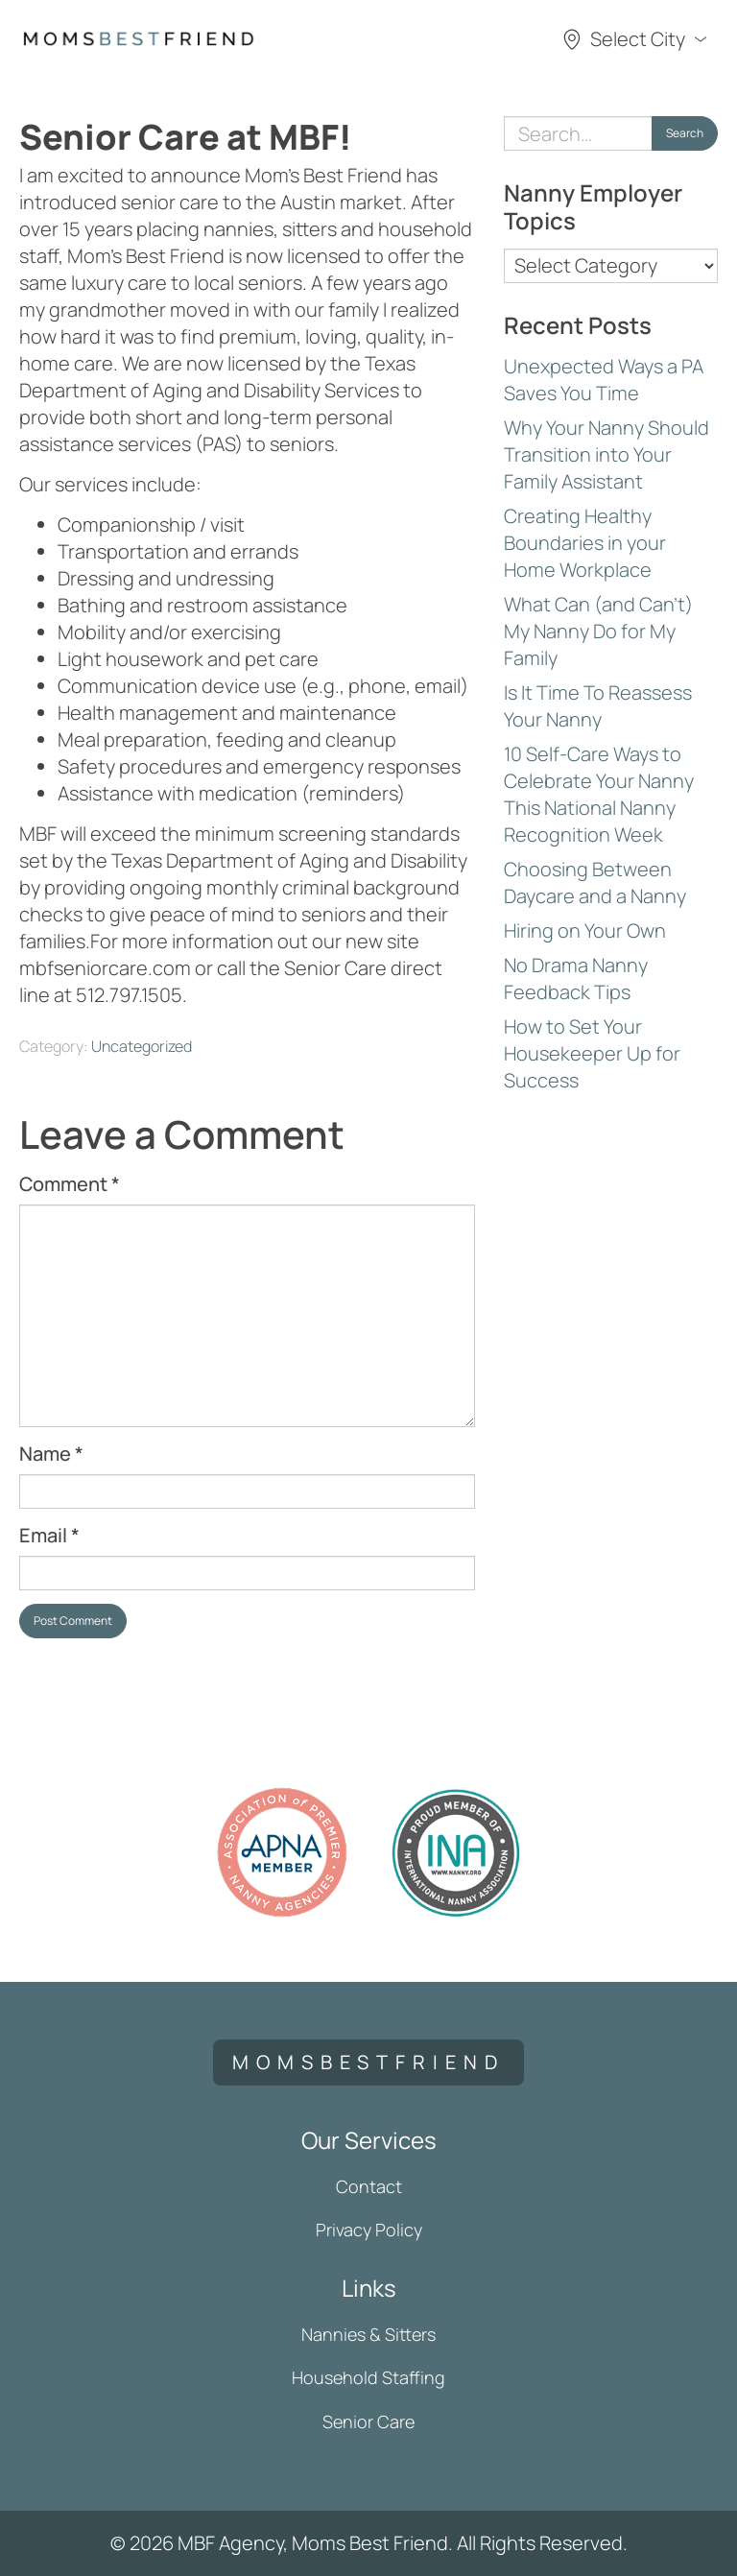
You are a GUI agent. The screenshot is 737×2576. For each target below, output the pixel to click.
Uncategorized (141, 1046)
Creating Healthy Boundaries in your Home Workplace (585, 543)
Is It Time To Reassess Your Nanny (598, 706)
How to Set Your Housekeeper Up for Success (592, 1053)
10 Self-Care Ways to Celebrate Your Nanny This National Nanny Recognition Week (599, 794)
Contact (369, 2186)
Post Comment (73, 1620)
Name (51, 1454)
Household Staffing (368, 2377)
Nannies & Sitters (368, 2334)
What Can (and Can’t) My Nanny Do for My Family (598, 631)
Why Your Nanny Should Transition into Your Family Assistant (606, 454)
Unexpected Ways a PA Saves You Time (603, 379)
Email (49, 1535)
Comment (69, 1184)
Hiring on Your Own (585, 930)
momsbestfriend (368, 2062)
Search (684, 133)
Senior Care (368, 2421)
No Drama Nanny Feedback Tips (576, 978)
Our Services (369, 2140)
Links (369, 2287)
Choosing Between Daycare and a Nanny (595, 882)
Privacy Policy (369, 2229)
